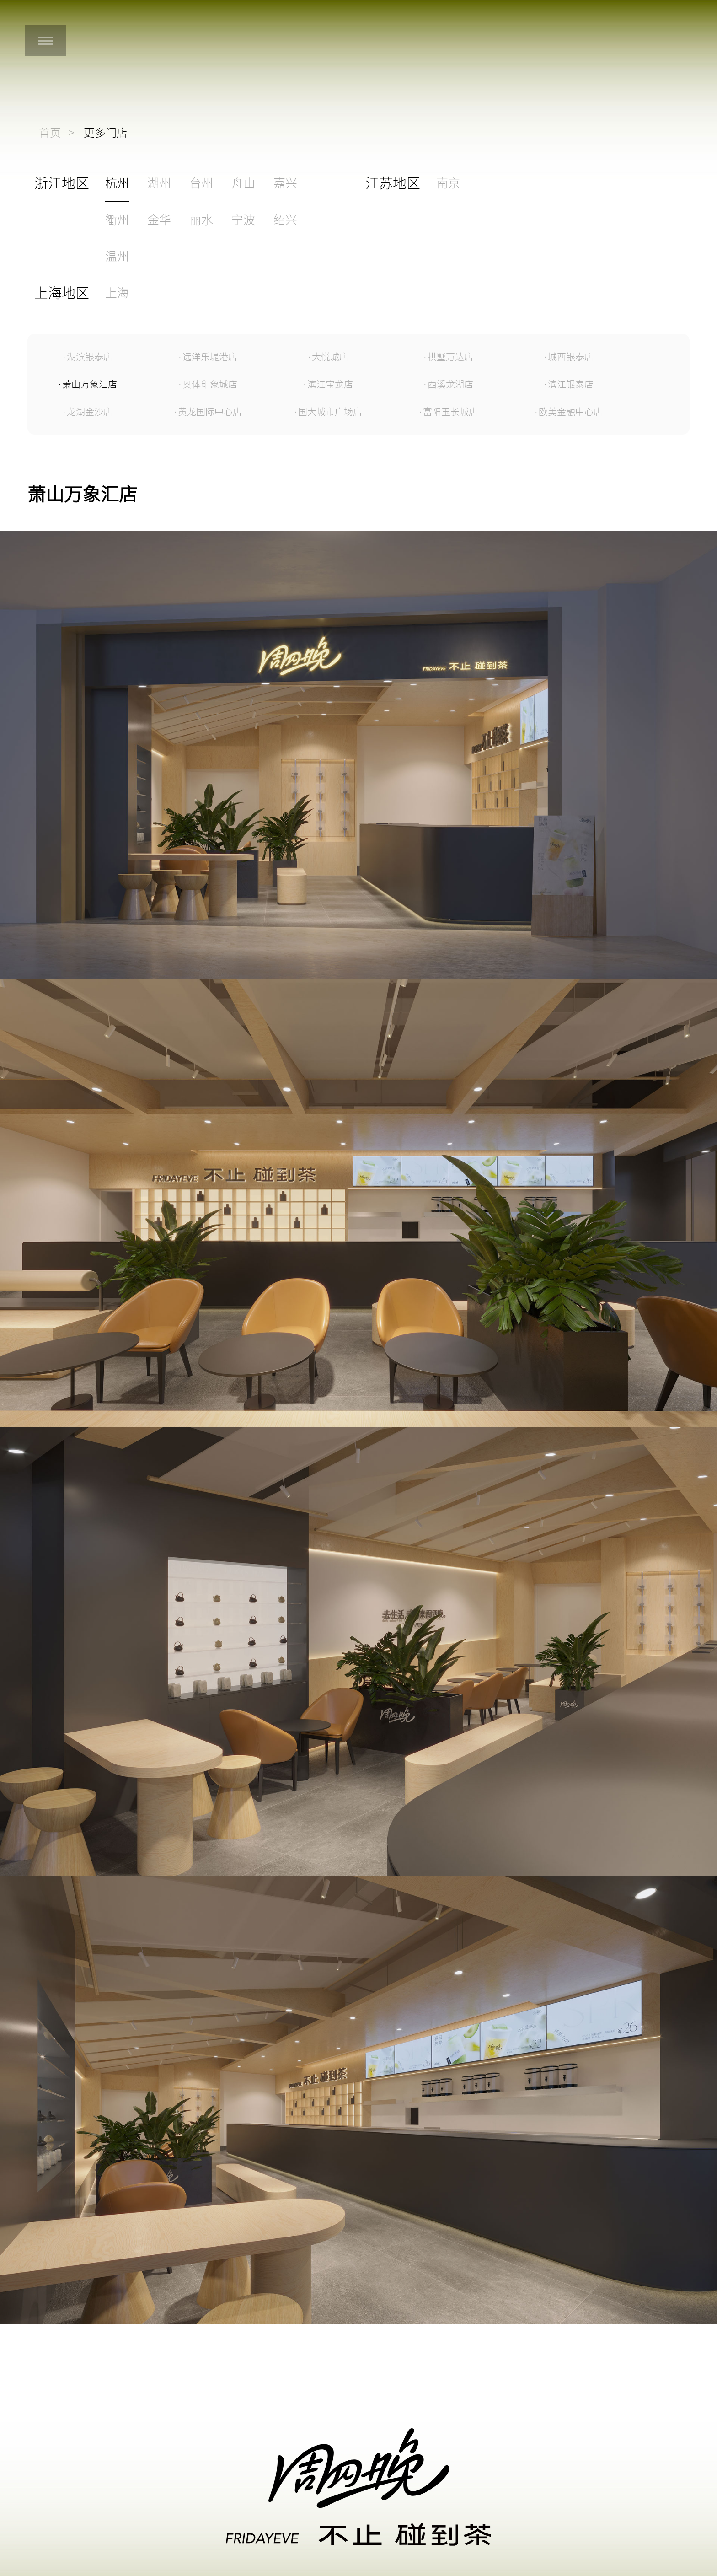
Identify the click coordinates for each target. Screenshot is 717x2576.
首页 (50, 132)
